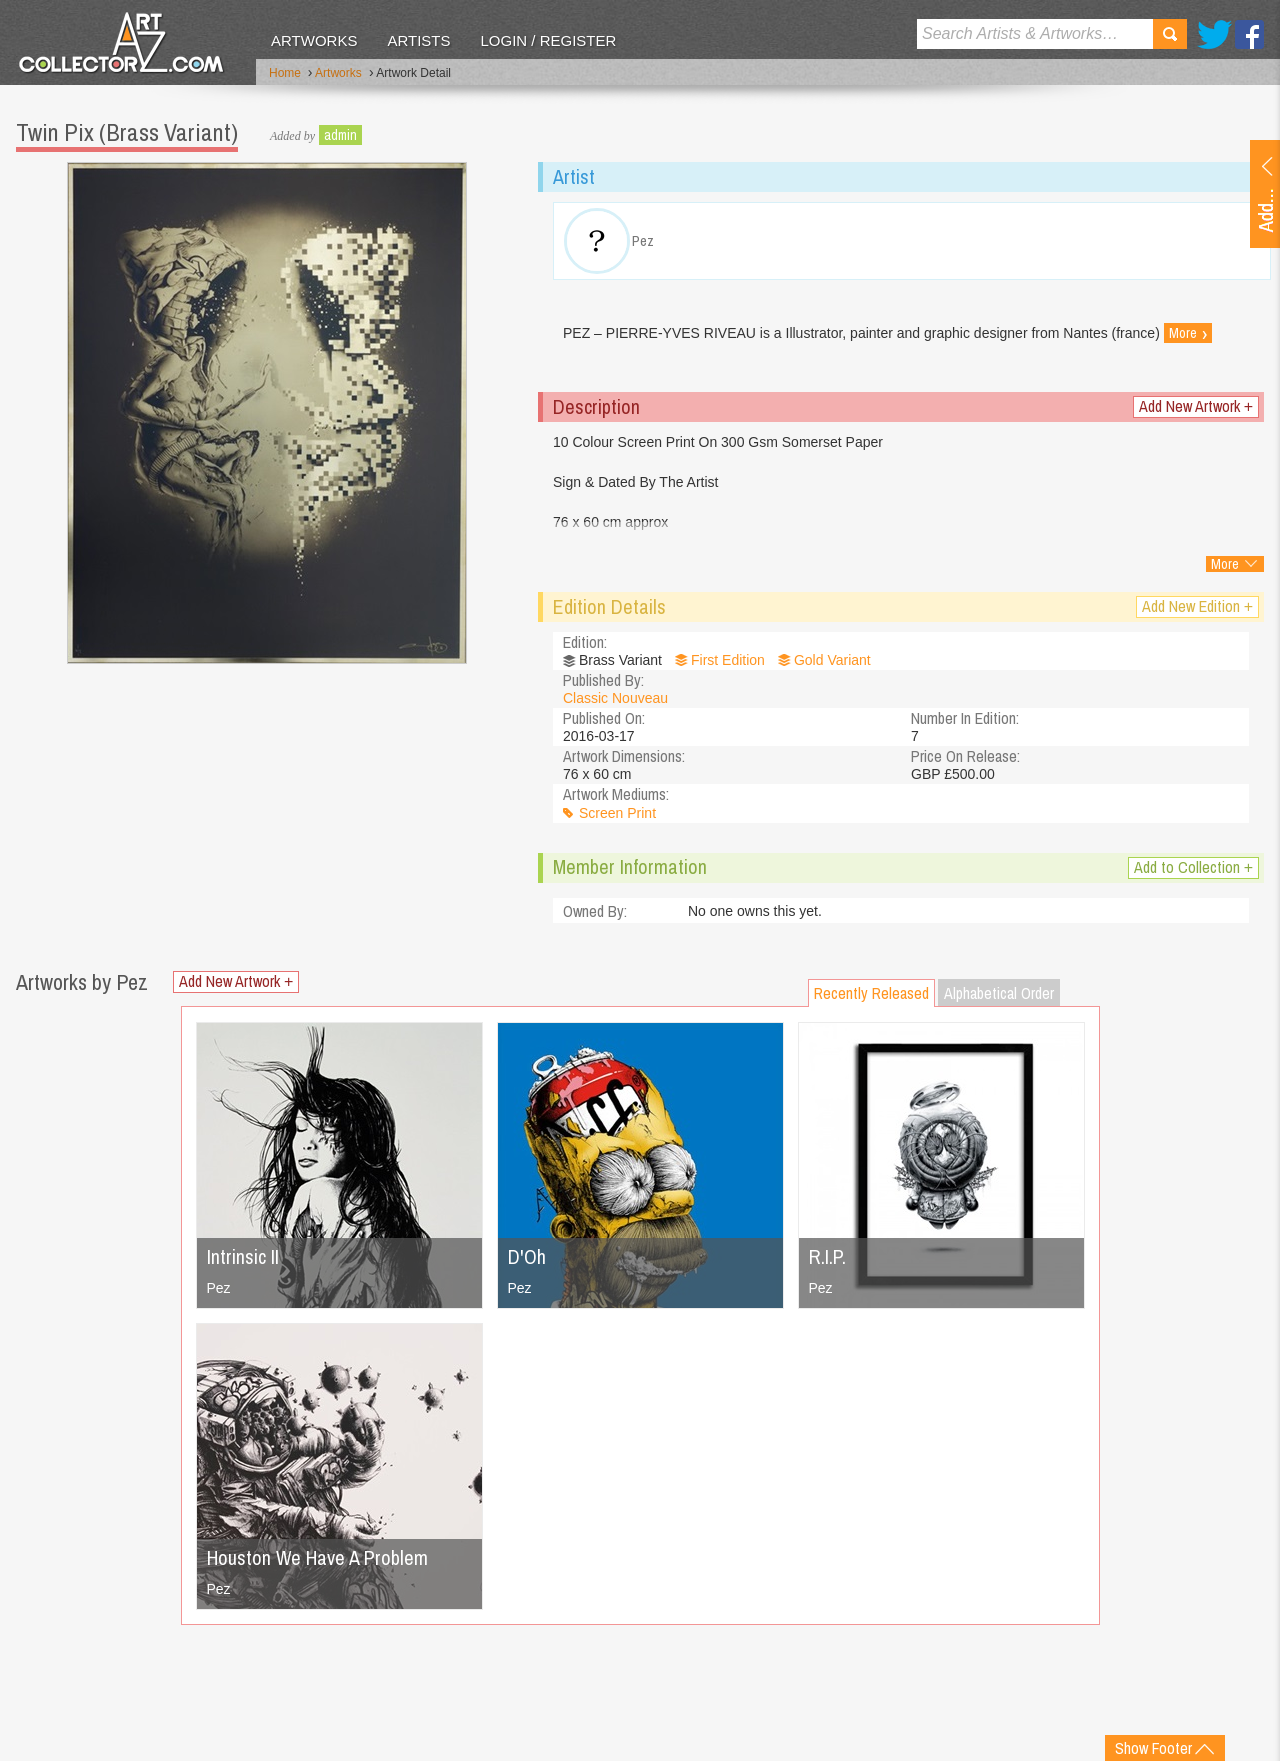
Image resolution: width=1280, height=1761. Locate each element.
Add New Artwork (1196, 406)
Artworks (314, 40)
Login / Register (548, 40)
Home (285, 73)
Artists (418, 40)
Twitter (1214, 34)
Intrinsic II (243, 1256)
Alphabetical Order (999, 993)
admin (340, 135)
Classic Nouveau (615, 698)
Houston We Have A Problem (317, 1557)
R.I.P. (827, 1256)
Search (1170, 34)
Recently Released (871, 993)
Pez (219, 1288)
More (1188, 333)
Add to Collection (1193, 867)
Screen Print (617, 813)
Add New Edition (1197, 606)
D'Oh (527, 1256)
